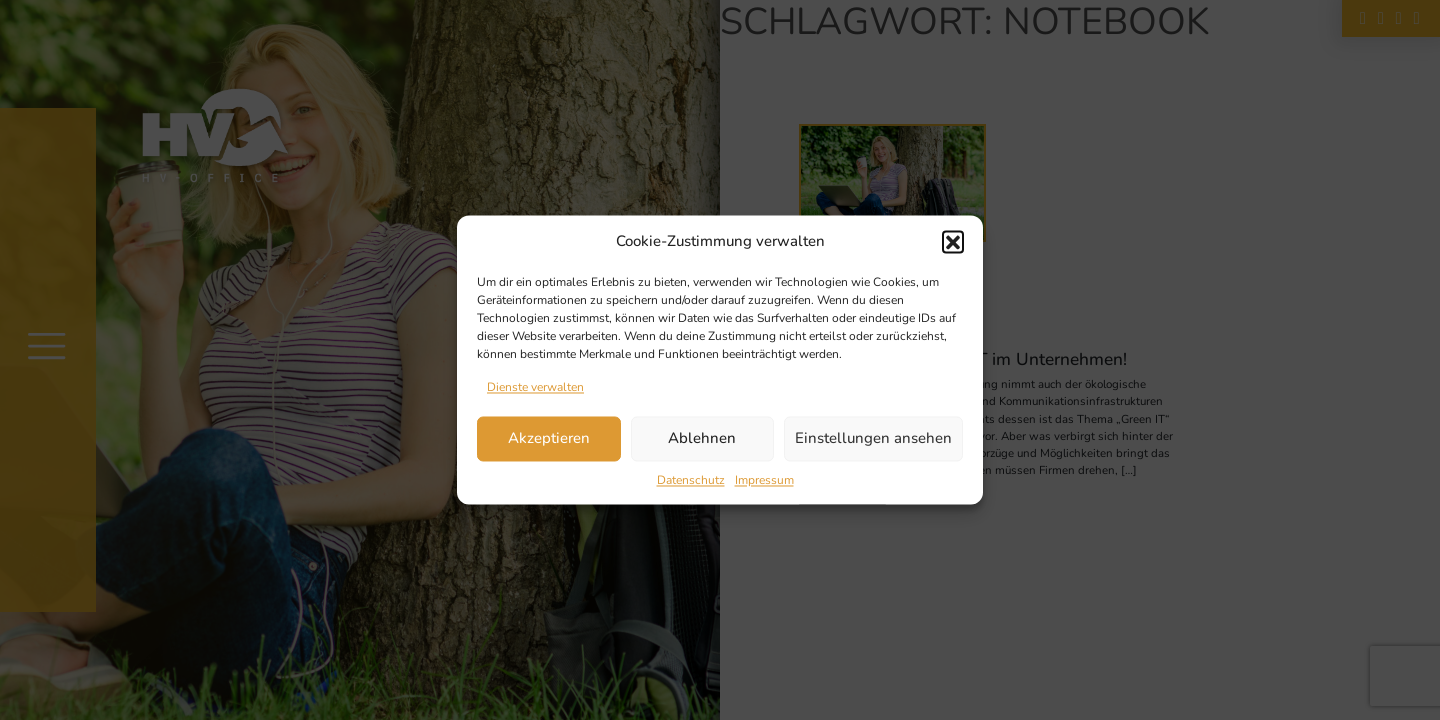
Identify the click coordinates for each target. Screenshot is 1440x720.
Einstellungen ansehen (873, 439)
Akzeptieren (549, 439)
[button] (953, 242)
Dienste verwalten (535, 387)
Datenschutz (691, 480)
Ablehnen (702, 439)
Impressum (764, 480)
